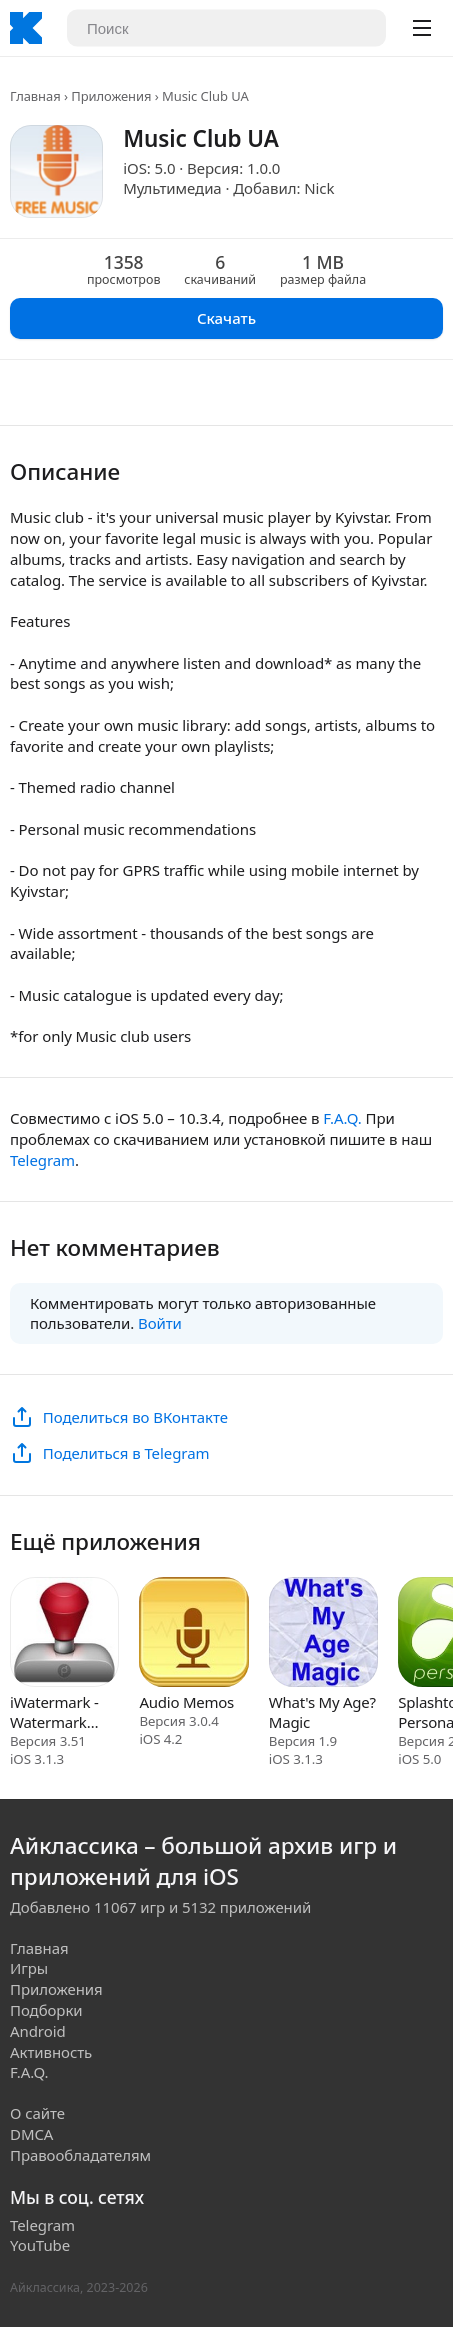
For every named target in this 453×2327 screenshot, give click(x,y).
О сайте (37, 2113)
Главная (35, 96)
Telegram (42, 1160)
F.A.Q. (342, 1118)
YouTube (40, 2245)
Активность (51, 2052)
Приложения (111, 96)
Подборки (46, 2010)
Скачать (226, 318)
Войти (160, 1323)
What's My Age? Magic (322, 1712)
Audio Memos (186, 1702)
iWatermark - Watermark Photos (54, 1712)
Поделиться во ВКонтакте (135, 1417)
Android (38, 2031)
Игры (29, 1968)
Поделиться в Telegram (126, 1453)
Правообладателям (80, 2155)
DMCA (31, 2134)
